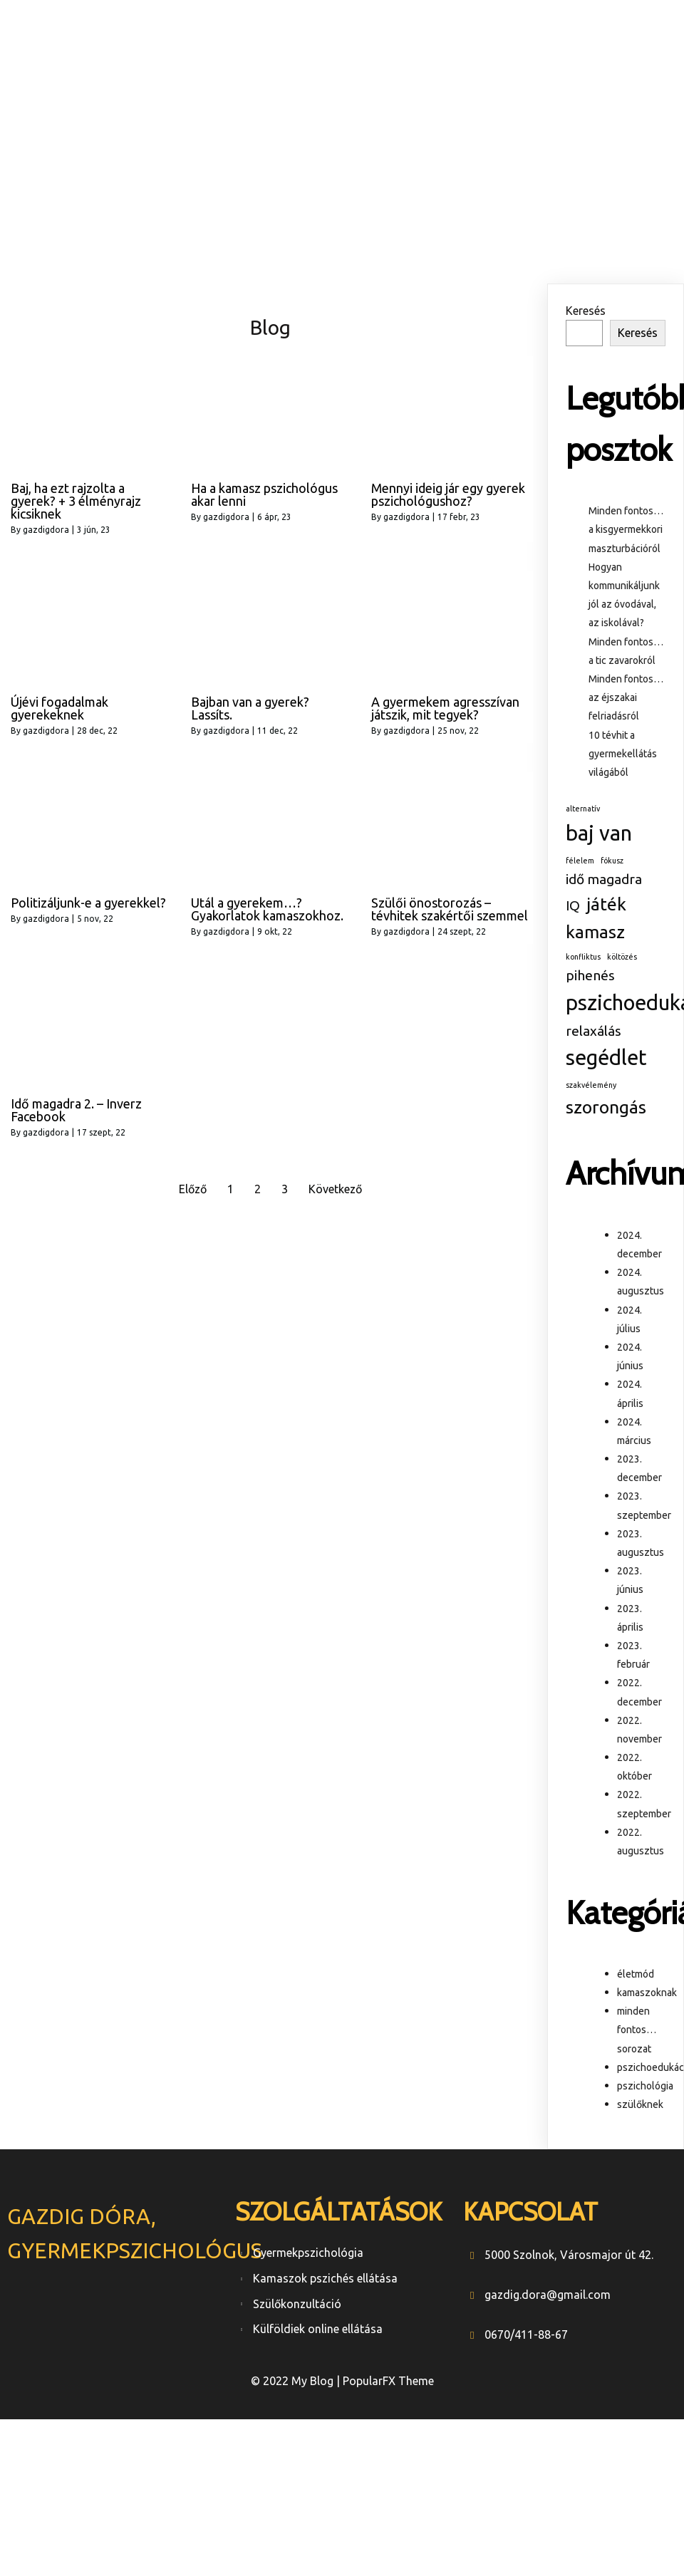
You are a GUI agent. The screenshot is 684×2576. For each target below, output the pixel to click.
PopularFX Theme (388, 2380)
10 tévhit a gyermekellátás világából (623, 753)
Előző (193, 1189)
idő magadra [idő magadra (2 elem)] (604, 879)
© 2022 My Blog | (297, 2380)
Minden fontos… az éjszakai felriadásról (626, 697)
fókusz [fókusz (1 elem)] (612, 860)
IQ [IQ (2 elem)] (573, 905)
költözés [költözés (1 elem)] (622, 956)
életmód (635, 1974)
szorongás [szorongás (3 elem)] (606, 1107)
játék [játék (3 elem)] (606, 904)
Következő (335, 1189)
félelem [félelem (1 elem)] (580, 860)
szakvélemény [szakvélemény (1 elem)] (591, 1085)
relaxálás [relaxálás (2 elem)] (593, 1031)
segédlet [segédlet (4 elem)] (606, 1057)
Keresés (586, 310)
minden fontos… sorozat (636, 2029)
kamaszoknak (647, 1992)
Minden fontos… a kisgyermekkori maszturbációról (626, 529)
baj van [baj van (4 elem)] (599, 833)
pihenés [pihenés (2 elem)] (590, 975)
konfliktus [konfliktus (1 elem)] (583, 956)
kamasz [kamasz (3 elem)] (595, 932)
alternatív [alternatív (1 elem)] (583, 808)
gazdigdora (46, 529)
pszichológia (645, 2086)
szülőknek (640, 2104)
